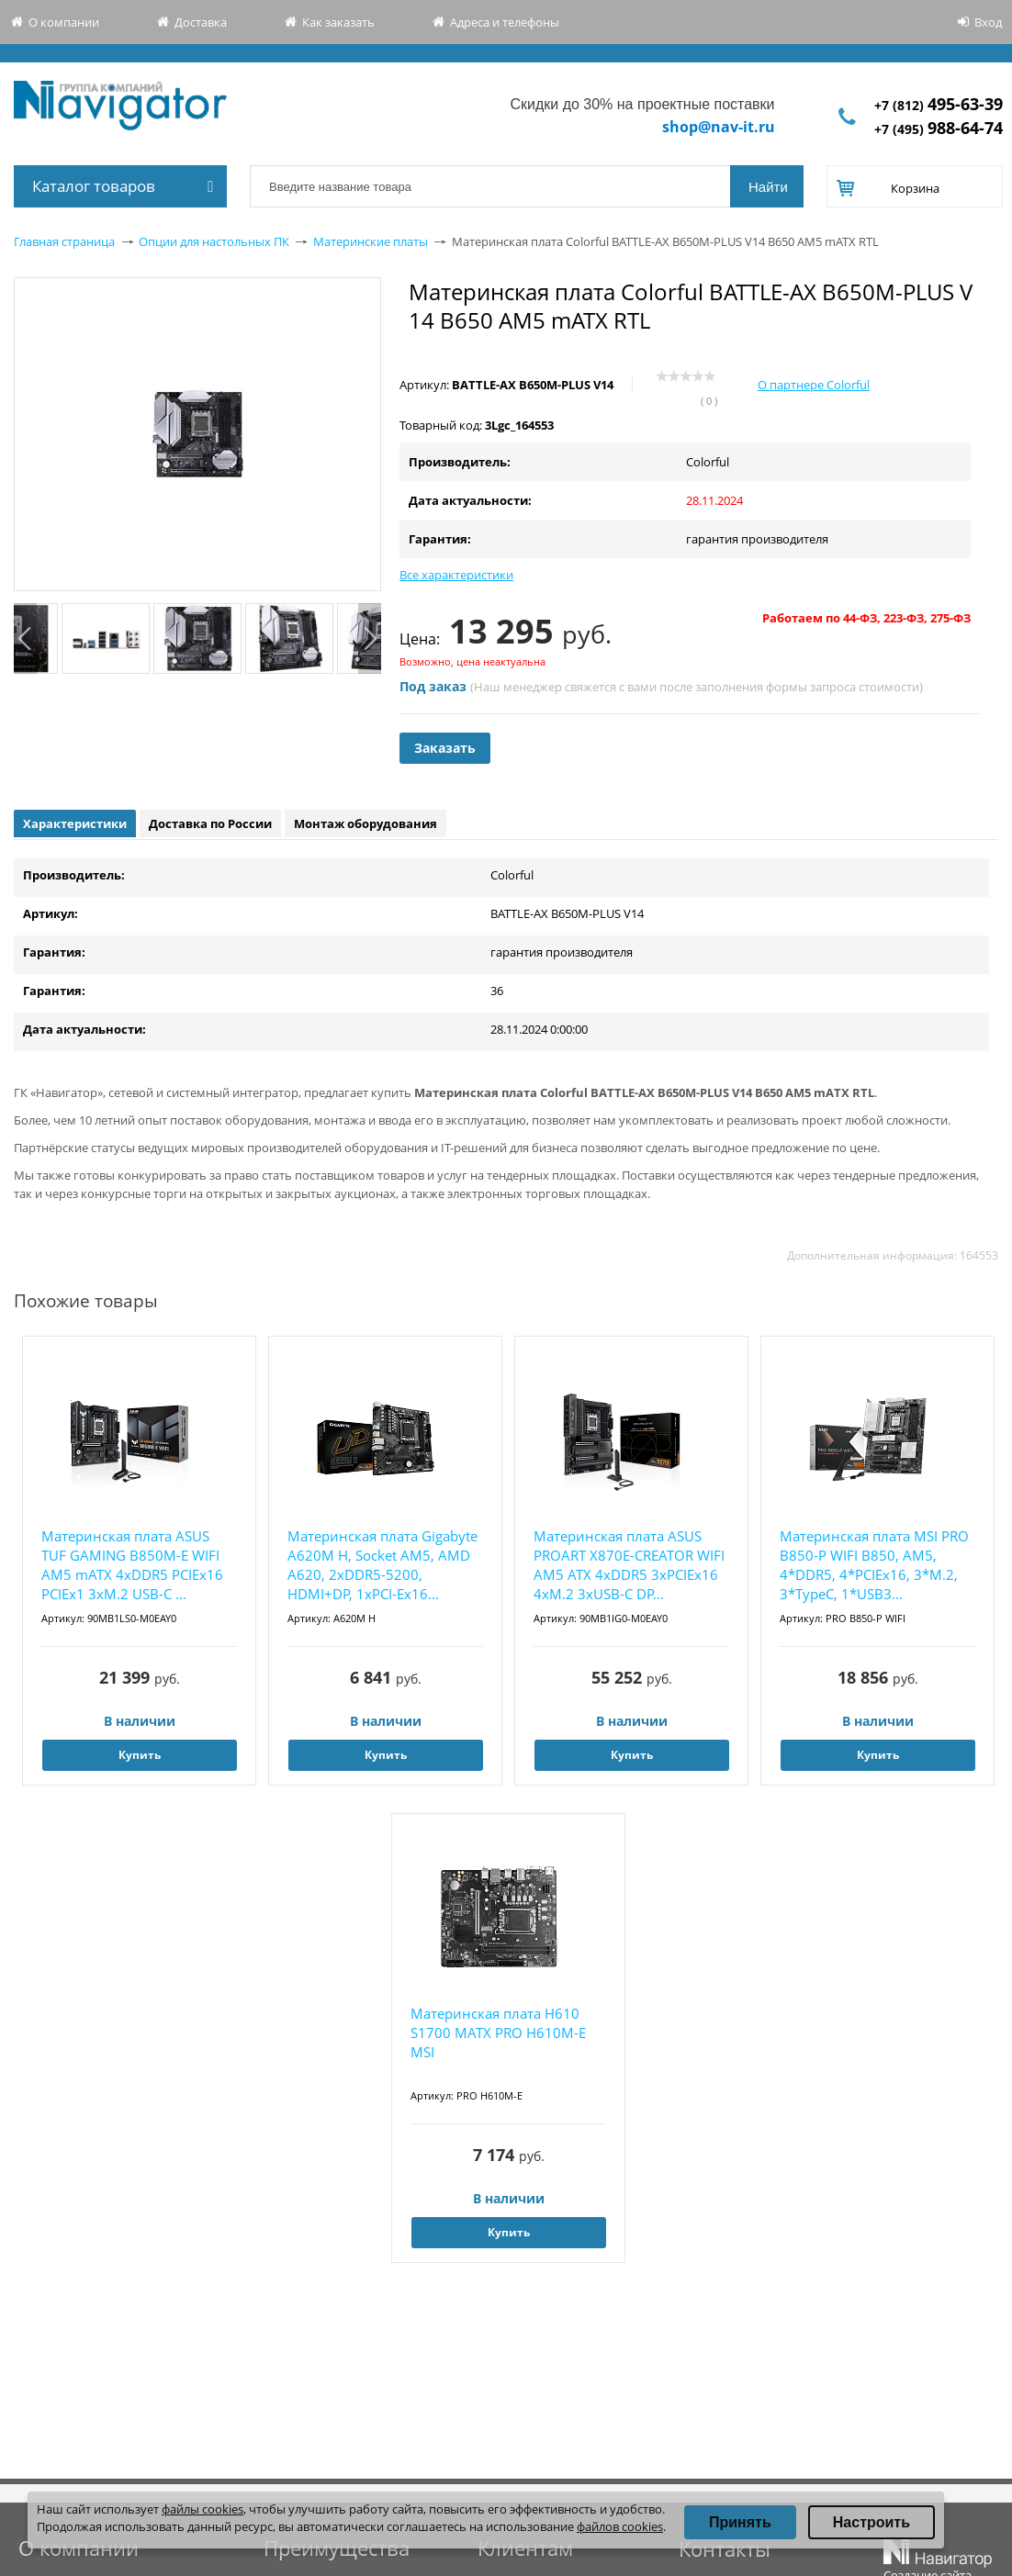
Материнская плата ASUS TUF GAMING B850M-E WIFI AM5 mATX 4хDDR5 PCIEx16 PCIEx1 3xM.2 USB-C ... (132, 1565)
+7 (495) (938, 129)
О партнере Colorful (814, 384)
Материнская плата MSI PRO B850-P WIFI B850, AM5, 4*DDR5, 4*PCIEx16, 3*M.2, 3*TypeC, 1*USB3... (874, 1565)
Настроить (871, 2522)
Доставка (200, 22)
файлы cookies (202, 2509)
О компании (63, 22)
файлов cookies (620, 2526)
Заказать (445, 747)
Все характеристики (456, 574)
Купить (139, 1755)
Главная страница (64, 241)
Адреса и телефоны (504, 22)
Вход (988, 22)
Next (369, 638)
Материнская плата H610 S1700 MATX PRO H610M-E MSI (498, 2032)
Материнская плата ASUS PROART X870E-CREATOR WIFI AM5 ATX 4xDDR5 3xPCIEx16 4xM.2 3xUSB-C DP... (629, 1565)
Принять (740, 2522)
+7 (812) (938, 105)
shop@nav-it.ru (718, 127)
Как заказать (338, 22)
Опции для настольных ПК (214, 241)
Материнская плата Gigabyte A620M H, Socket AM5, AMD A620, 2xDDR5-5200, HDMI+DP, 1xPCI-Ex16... (382, 1565)
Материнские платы (370, 241)
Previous (25, 638)
